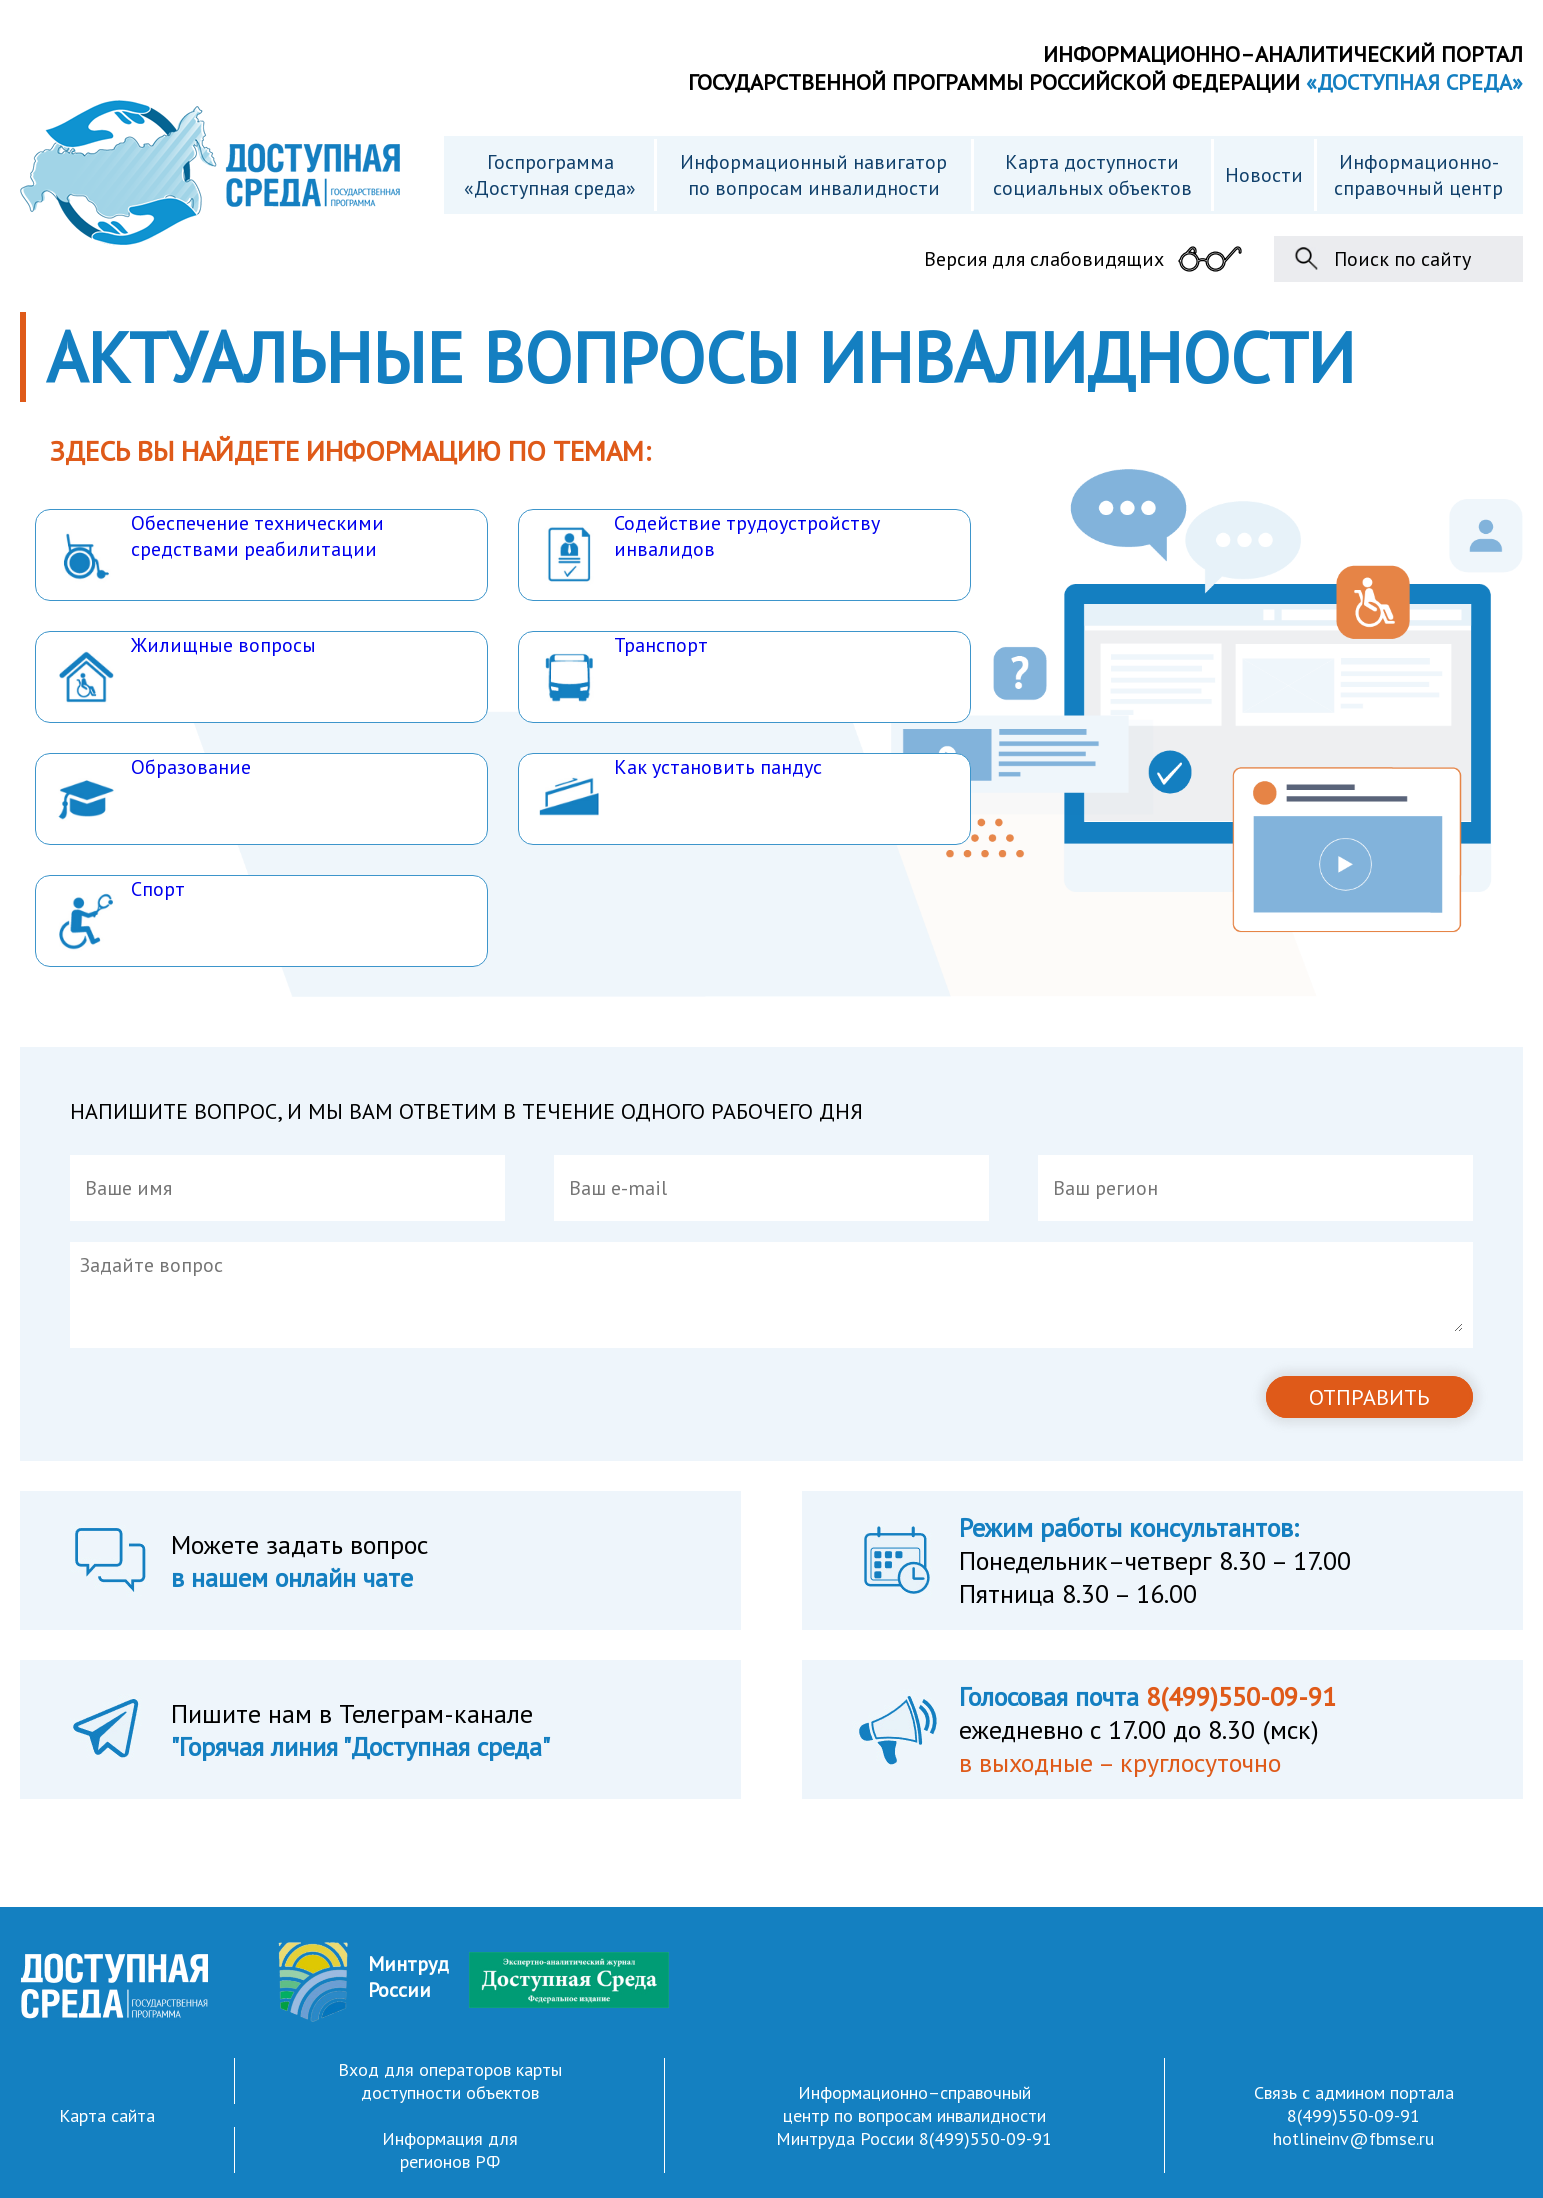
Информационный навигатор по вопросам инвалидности (813, 175)
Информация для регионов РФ (450, 2150)
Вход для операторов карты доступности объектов (450, 2081)
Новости (1264, 175)
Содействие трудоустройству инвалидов (709, 547)
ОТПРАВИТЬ (1369, 1397)
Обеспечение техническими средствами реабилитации (220, 547)
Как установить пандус (680, 791)
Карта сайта (107, 2115)
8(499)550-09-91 (985, 2138)
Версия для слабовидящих (1044, 259)
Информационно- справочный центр (1418, 175)
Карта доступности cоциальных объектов (1092, 175)
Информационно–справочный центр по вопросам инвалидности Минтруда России (911, 2115)
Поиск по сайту (1402, 259)
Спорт (120, 913)
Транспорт (623, 669)
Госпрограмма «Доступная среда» (550, 175)
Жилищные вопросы (186, 669)
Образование (153, 791)
